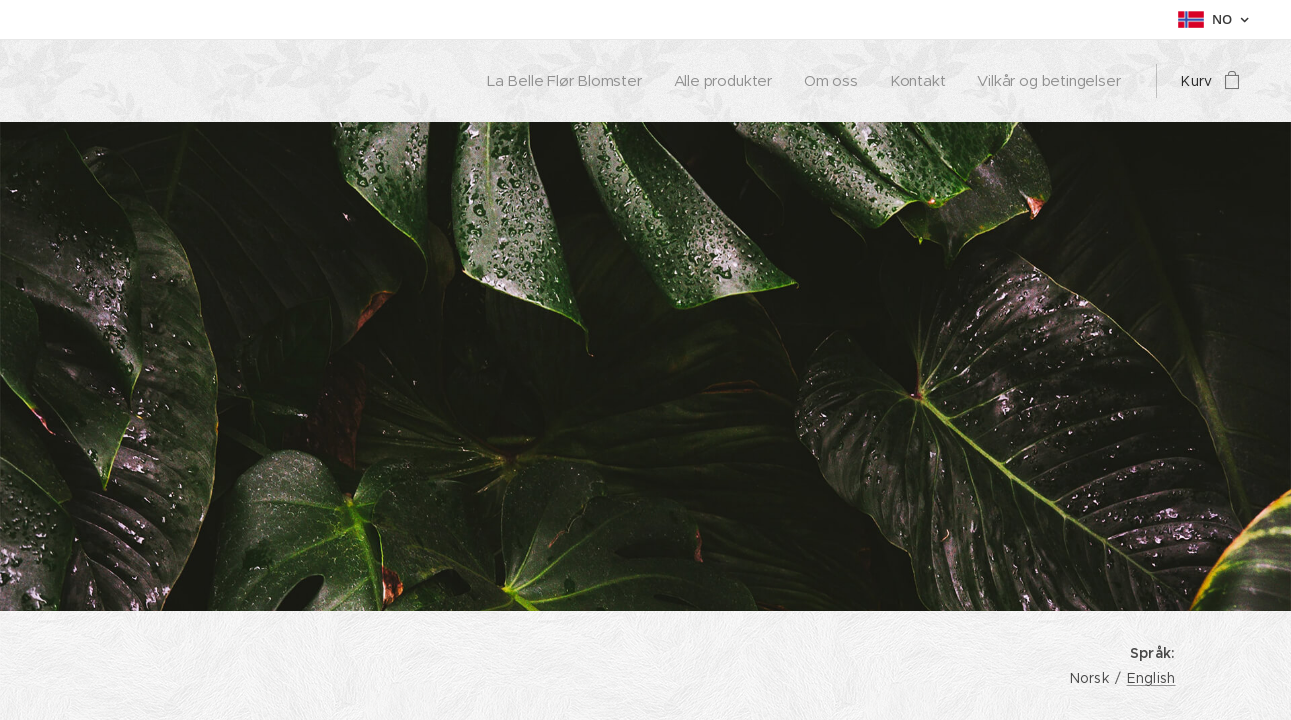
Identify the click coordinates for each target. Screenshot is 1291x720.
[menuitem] (563, 81)
